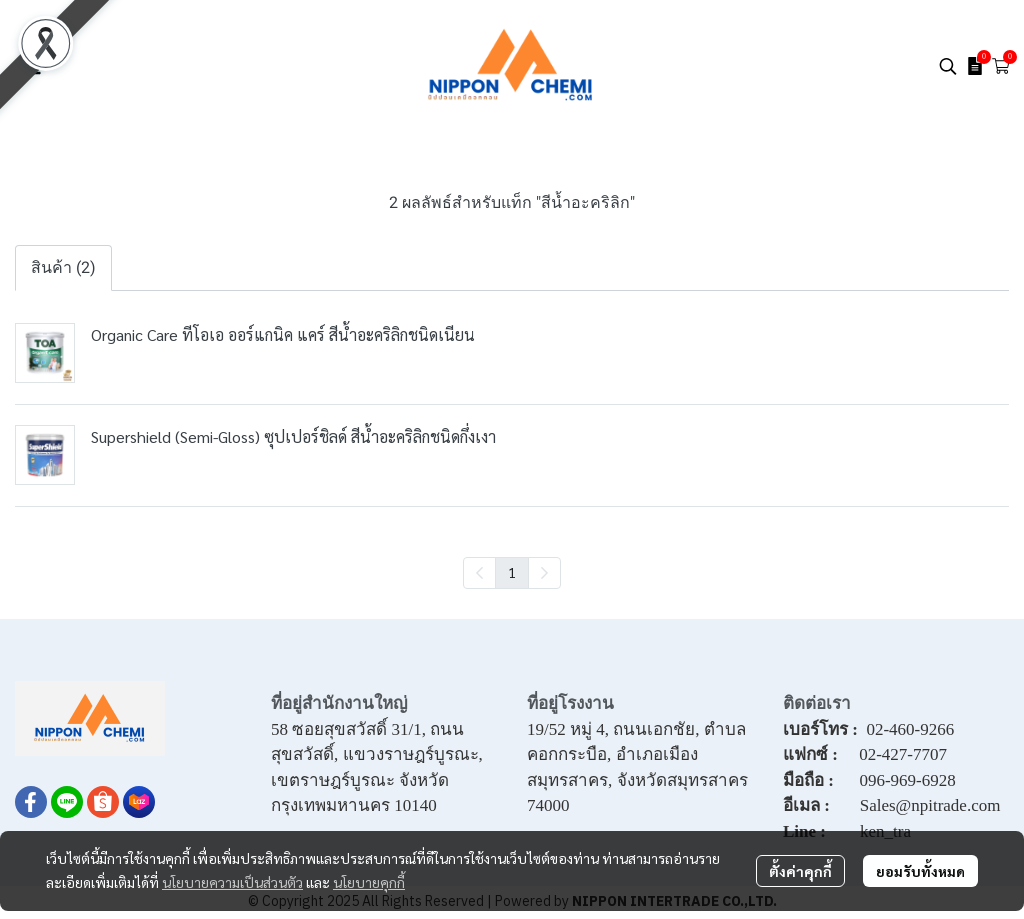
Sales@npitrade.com (930, 805)
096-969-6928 (907, 780)
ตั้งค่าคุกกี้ (800, 871)
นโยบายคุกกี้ (369, 882)
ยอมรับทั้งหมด (920, 871)
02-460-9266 (910, 729)
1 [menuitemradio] (512, 572)
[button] (948, 66)
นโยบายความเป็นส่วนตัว (232, 882)
